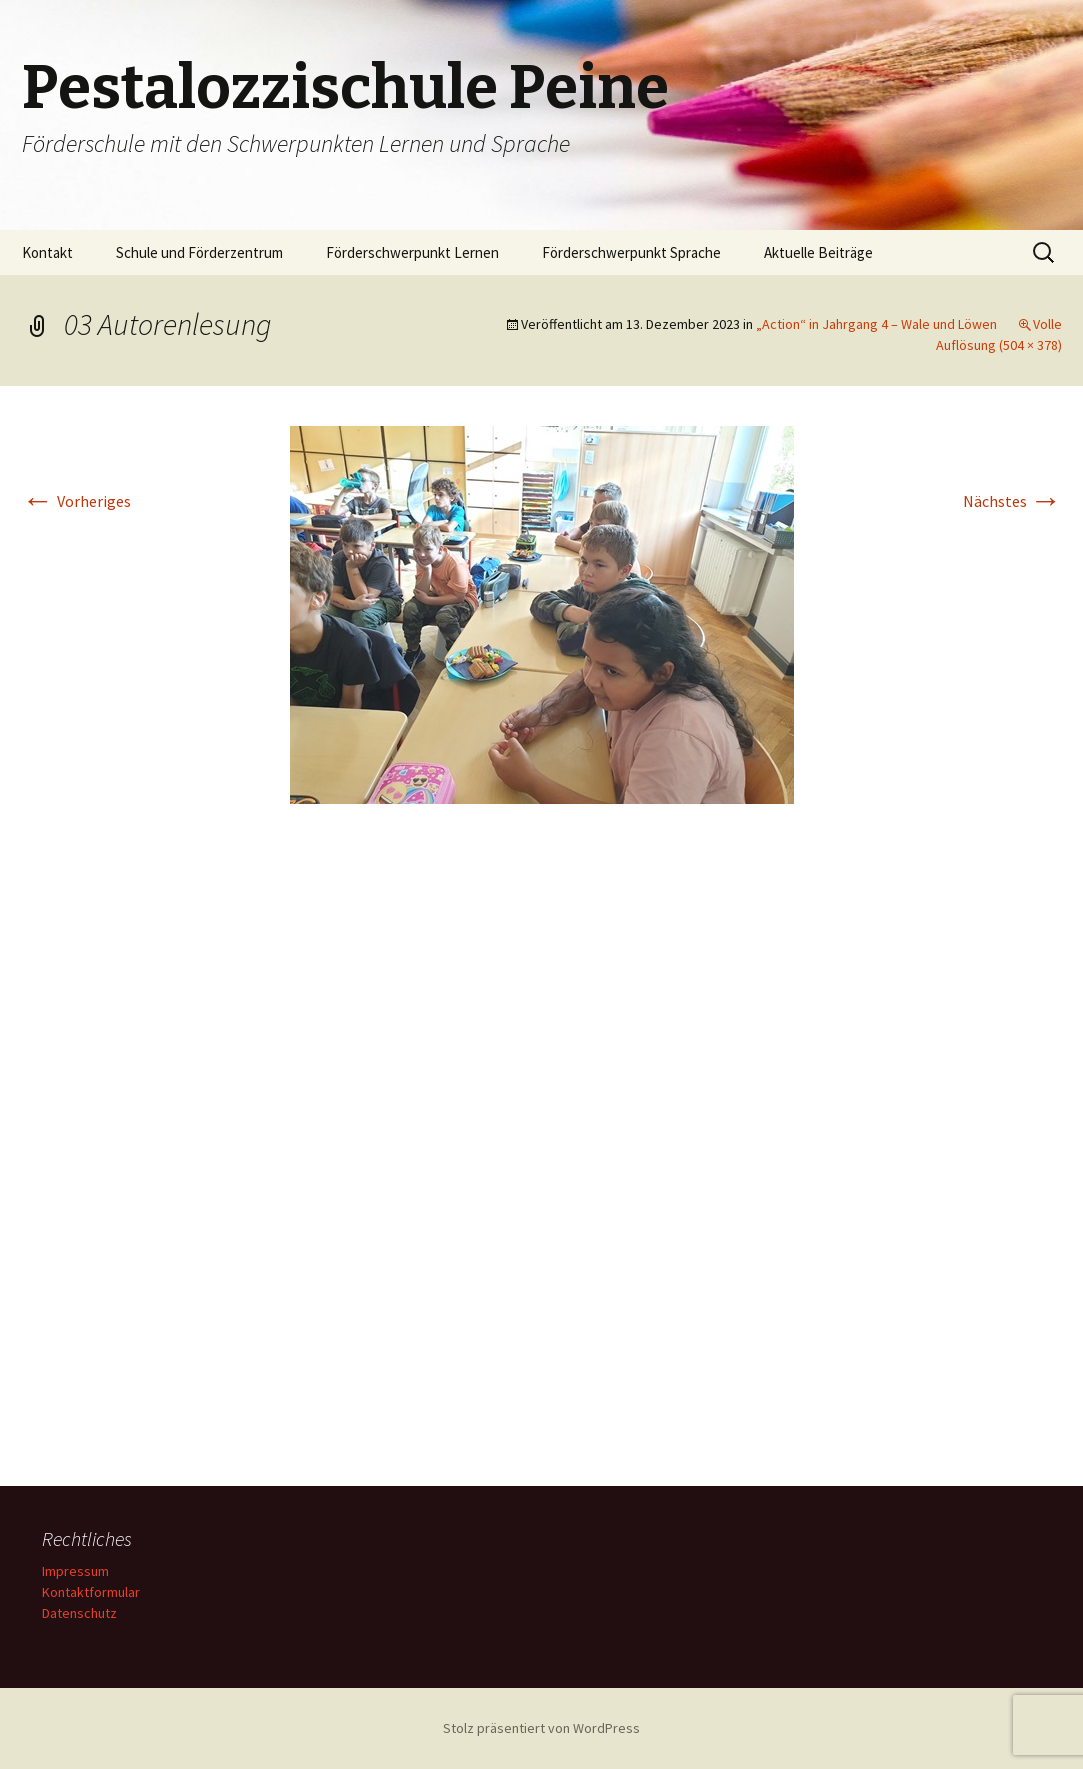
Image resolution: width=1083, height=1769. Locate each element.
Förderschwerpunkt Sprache (631, 252)
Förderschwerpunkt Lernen (412, 252)
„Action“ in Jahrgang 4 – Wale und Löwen (876, 324)
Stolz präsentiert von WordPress (541, 1728)
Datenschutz (79, 1613)
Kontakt (47, 252)
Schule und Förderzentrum (199, 252)
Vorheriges (76, 501)
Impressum (75, 1571)
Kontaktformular (91, 1592)
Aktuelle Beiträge (818, 252)
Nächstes (1012, 501)
